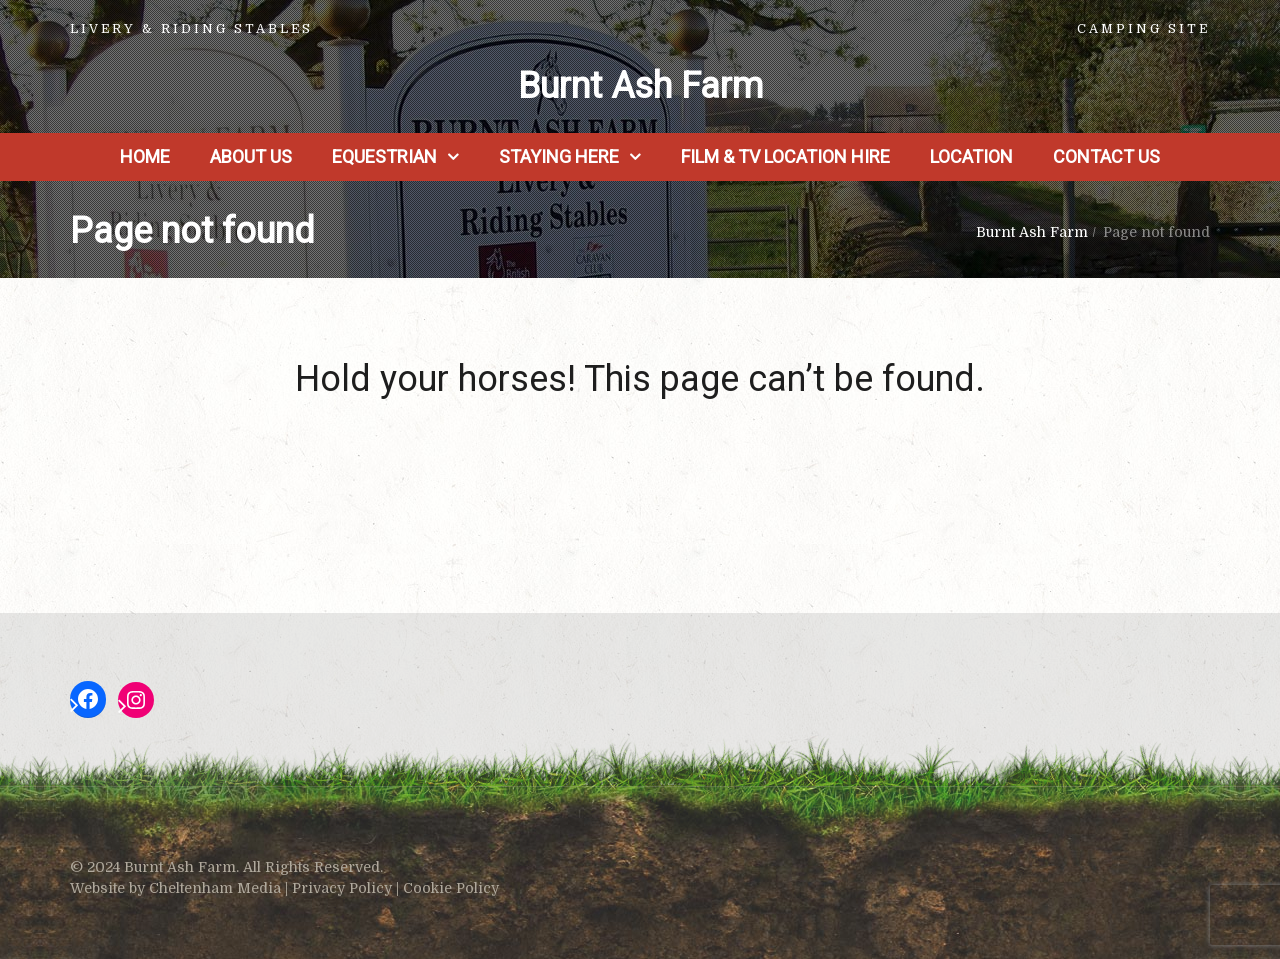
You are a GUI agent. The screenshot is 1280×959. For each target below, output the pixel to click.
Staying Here (559, 156)
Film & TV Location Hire (785, 156)
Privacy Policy (342, 888)
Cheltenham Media (215, 888)
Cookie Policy (451, 888)
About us (251, 156)
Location (971, 156)
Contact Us (1106, 156)
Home (145, 156)
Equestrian (384, 156)
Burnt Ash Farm (640, 86)
